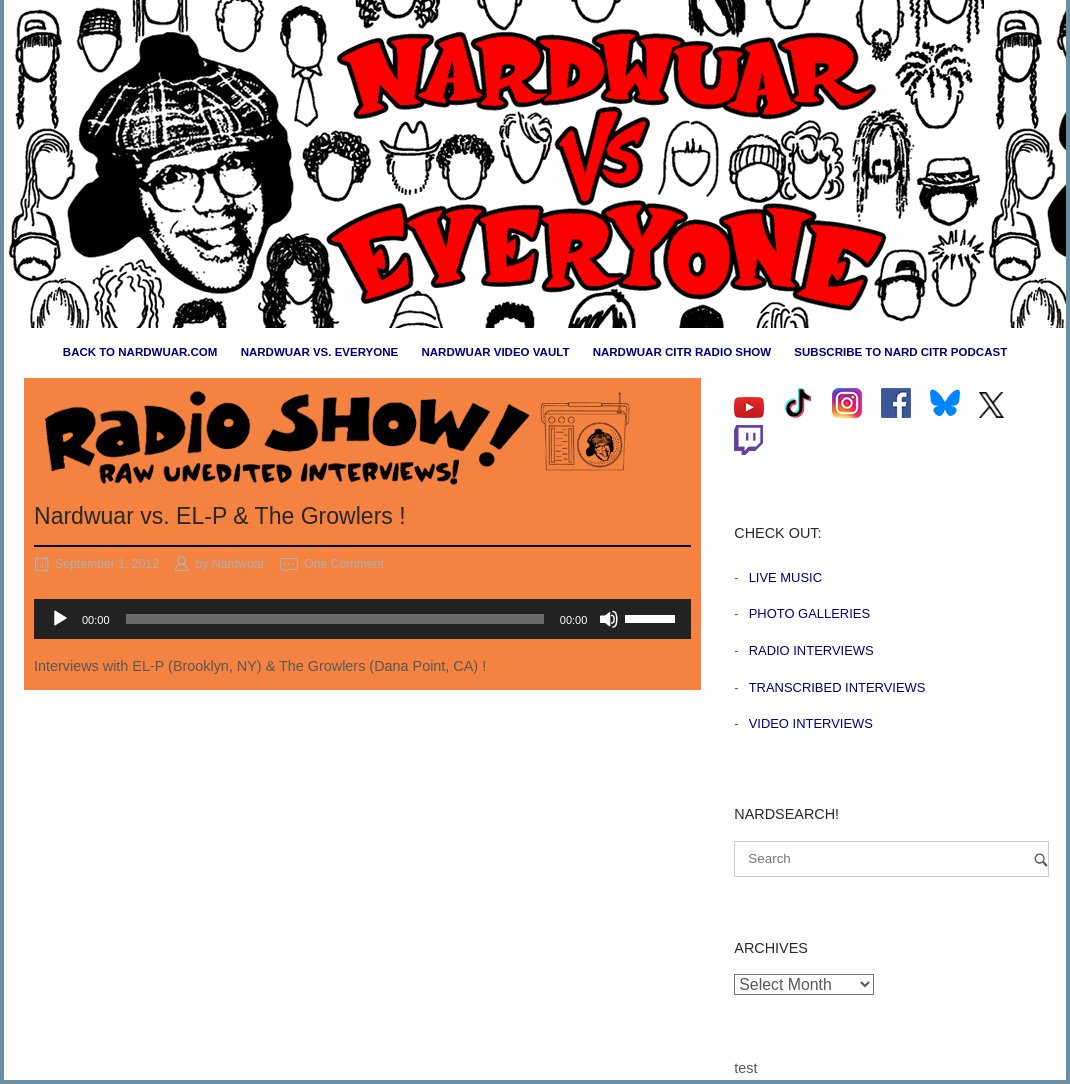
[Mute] (609, 619)
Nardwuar (238, 564)
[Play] (60, 619)
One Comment (344, 564)
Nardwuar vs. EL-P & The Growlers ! (220, 516)
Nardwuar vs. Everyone (320, 352)
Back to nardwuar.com (140, 352)
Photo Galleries (809, 613)
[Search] (1041, 859)
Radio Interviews (811, 650)
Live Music (785, 577)
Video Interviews (811, 723)
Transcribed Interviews (837, 687)
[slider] (335, 619)
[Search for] (891, 859)
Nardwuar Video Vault (495, 352)
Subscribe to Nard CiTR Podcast (900, 352)
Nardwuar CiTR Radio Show (682, 352)
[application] (362, 619)
